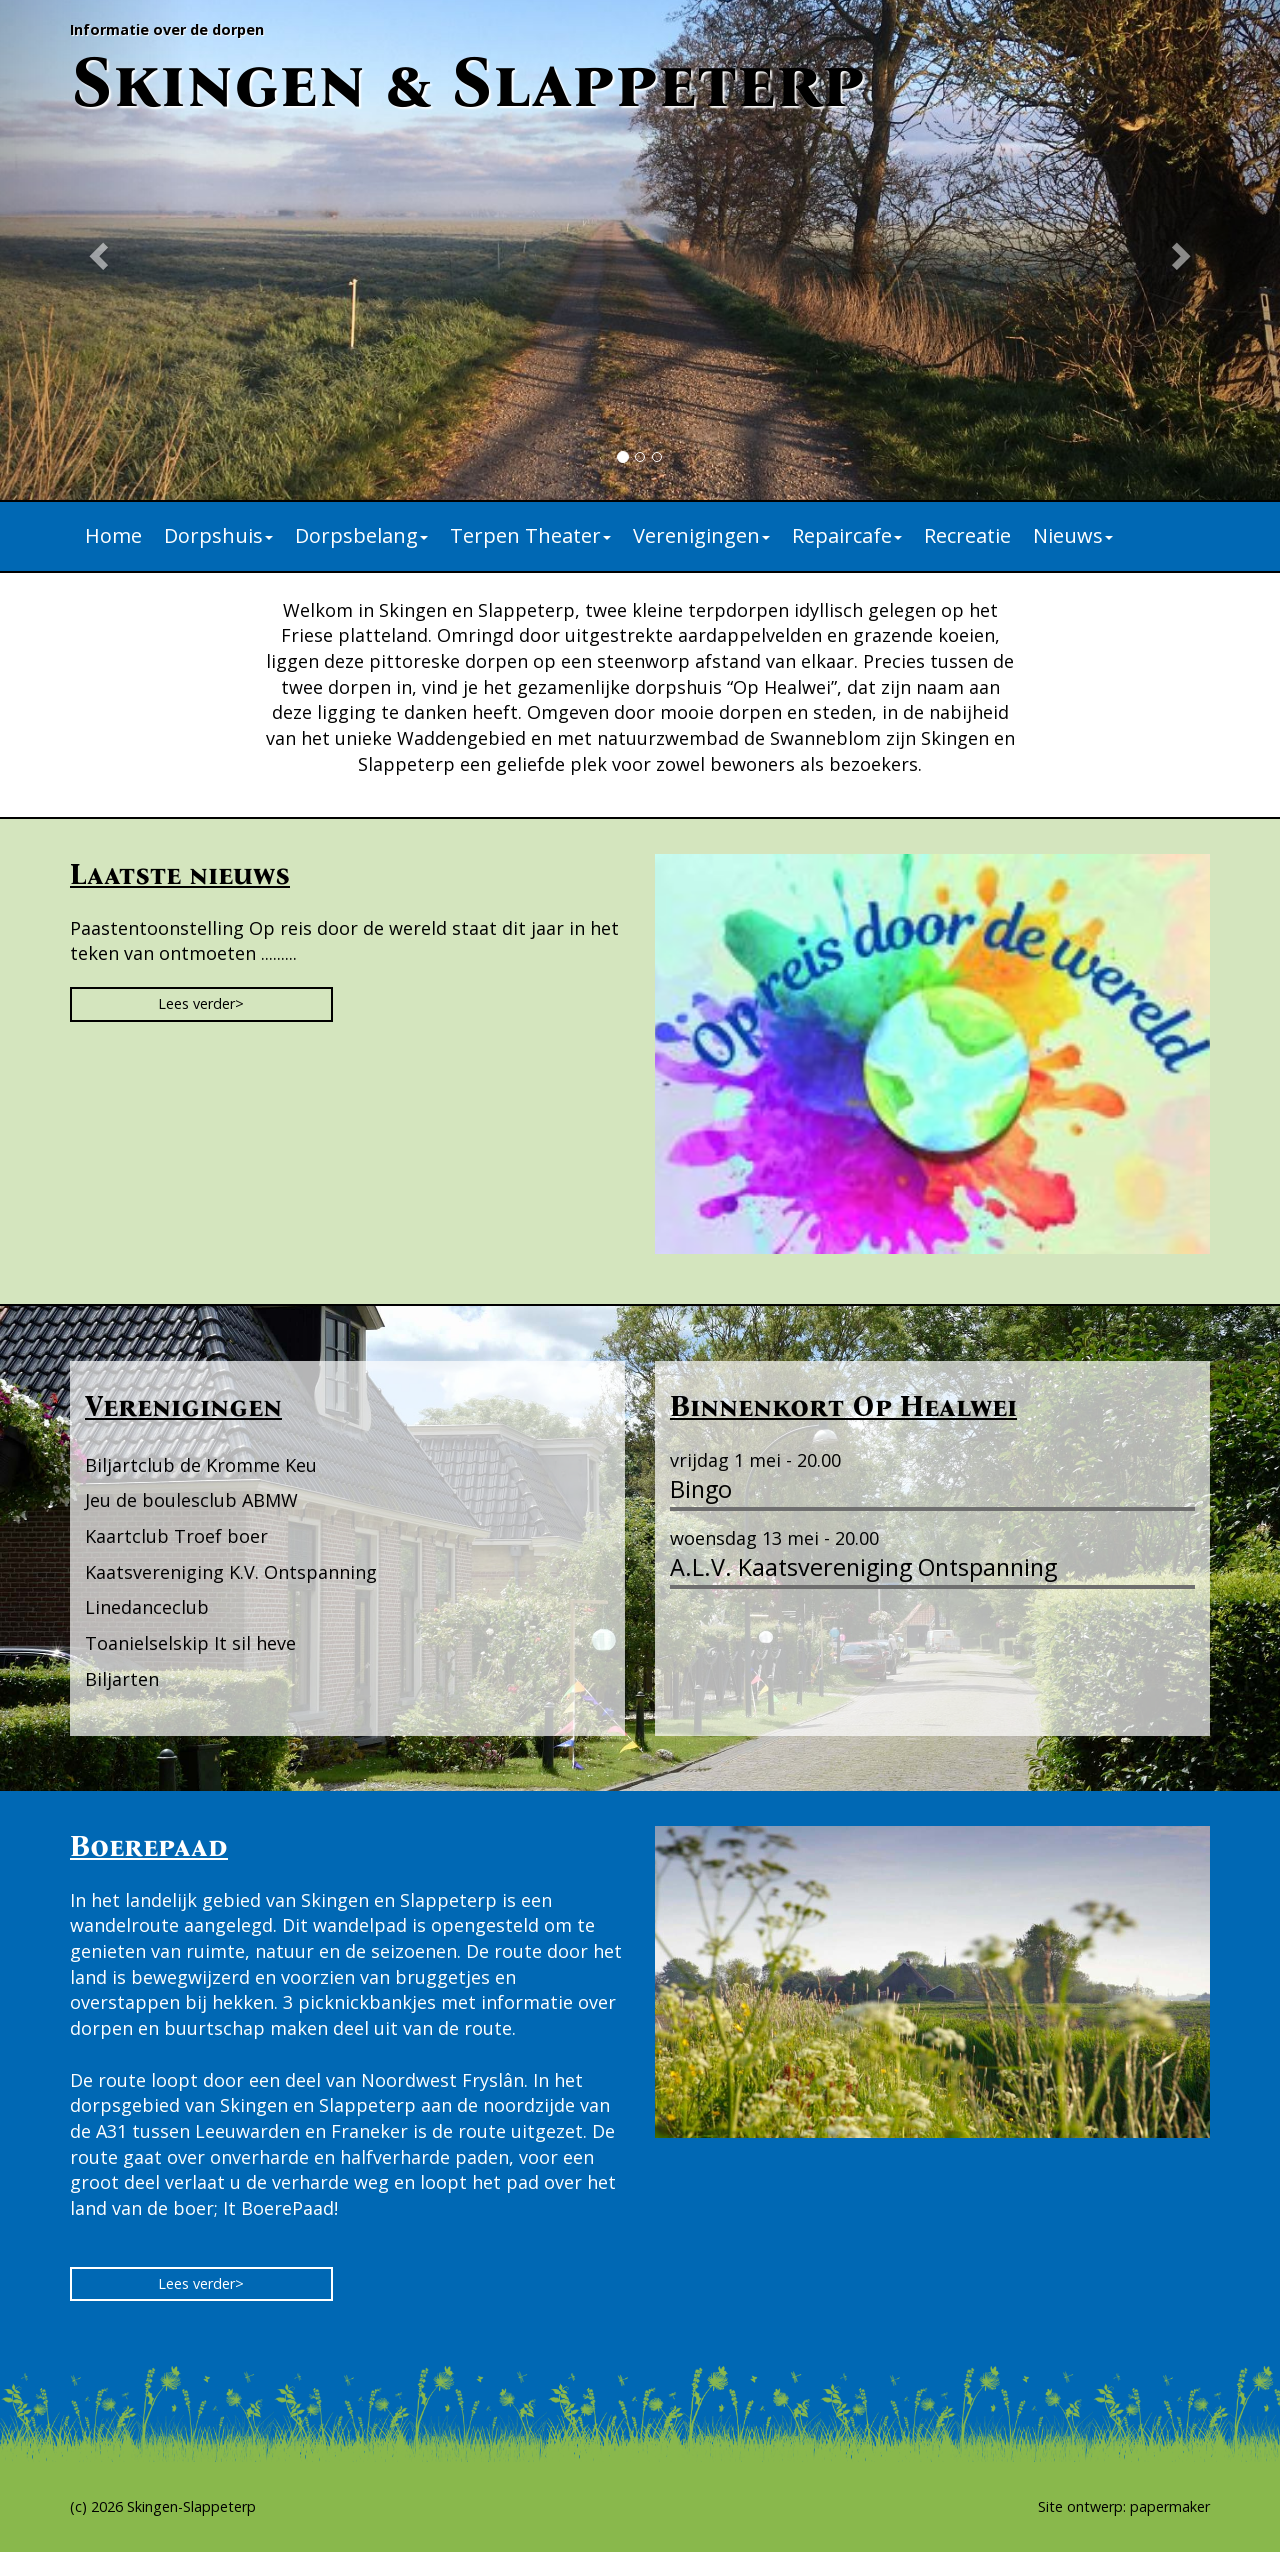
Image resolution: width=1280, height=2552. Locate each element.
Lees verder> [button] (201, 1003)
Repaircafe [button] (847, 535)
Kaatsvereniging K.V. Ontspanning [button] (231, 1572)
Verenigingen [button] (701, 535)
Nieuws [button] (1073, 535)
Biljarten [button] (122, 1679)
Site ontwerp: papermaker (1124, 2506)
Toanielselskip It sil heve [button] (190, 1643)
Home (113, 535)
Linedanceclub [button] (147, 1607)
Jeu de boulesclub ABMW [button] (191, 1500)
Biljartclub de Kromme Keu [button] (201, 1465)
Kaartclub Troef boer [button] (176, 1536)
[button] (96, 250)
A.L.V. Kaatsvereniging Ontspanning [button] (863, 1567)
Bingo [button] (701, 1489)
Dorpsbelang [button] (361, 535)
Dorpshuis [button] (218, 535)
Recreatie (967, 535)
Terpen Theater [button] (530, 535)
